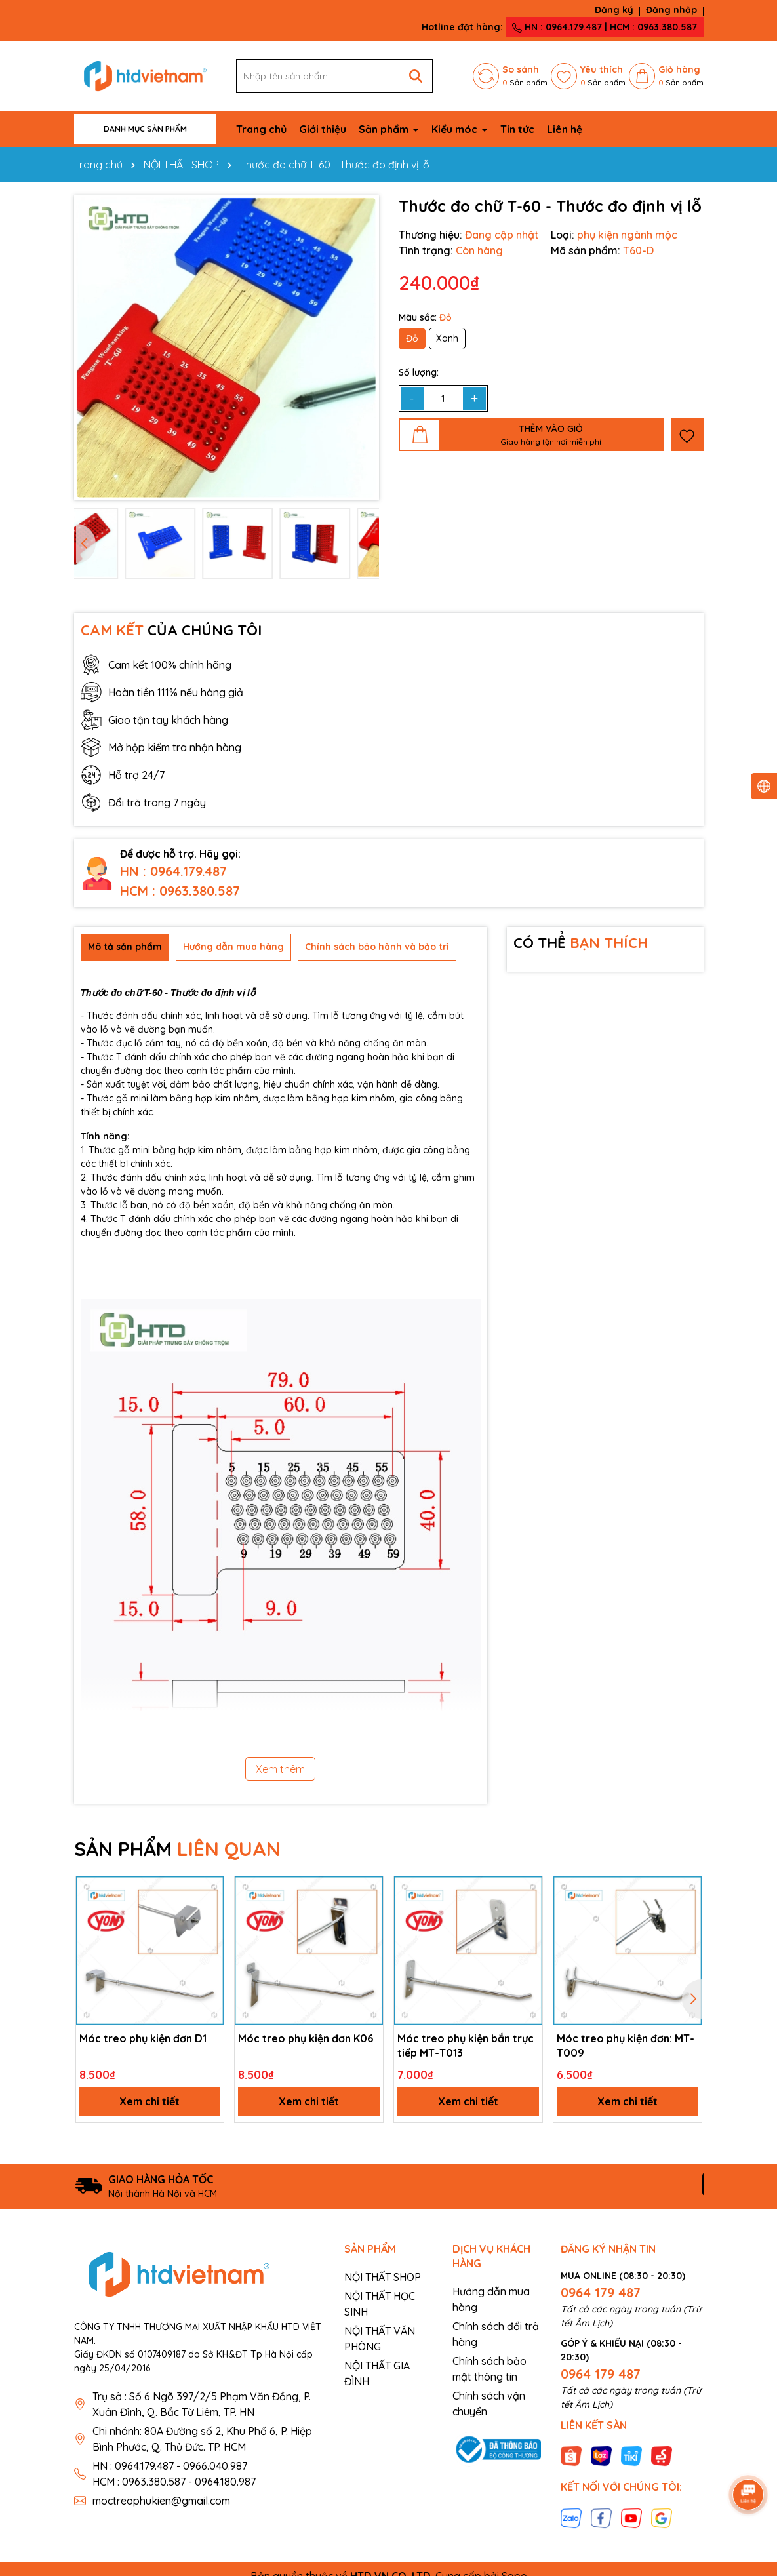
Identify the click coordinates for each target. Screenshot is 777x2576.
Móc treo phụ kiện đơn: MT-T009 (625, 2045)
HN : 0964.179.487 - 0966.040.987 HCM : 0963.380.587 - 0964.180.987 (174, 2473)
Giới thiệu (322, 129)
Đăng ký (614, 10)
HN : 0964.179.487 (173, 871)
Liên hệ (564, 129)
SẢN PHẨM (177, 1848)
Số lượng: (419, 372)
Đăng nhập (671, 10)
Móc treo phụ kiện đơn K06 (305, 2038)
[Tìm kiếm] (416, 76)
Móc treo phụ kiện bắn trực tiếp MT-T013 (465, 2045)
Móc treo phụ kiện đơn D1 (143, 2038)
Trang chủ (261, 129)
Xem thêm (280, 1768)
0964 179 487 (601, 2292)
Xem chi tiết (149, 2101)
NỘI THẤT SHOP (382, 2277)
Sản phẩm (385, 129)
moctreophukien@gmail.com (161, 2500)
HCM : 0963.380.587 (180, 890)
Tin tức (517, 129)
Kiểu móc (455, 129)
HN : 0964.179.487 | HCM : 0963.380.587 (604, 27)
